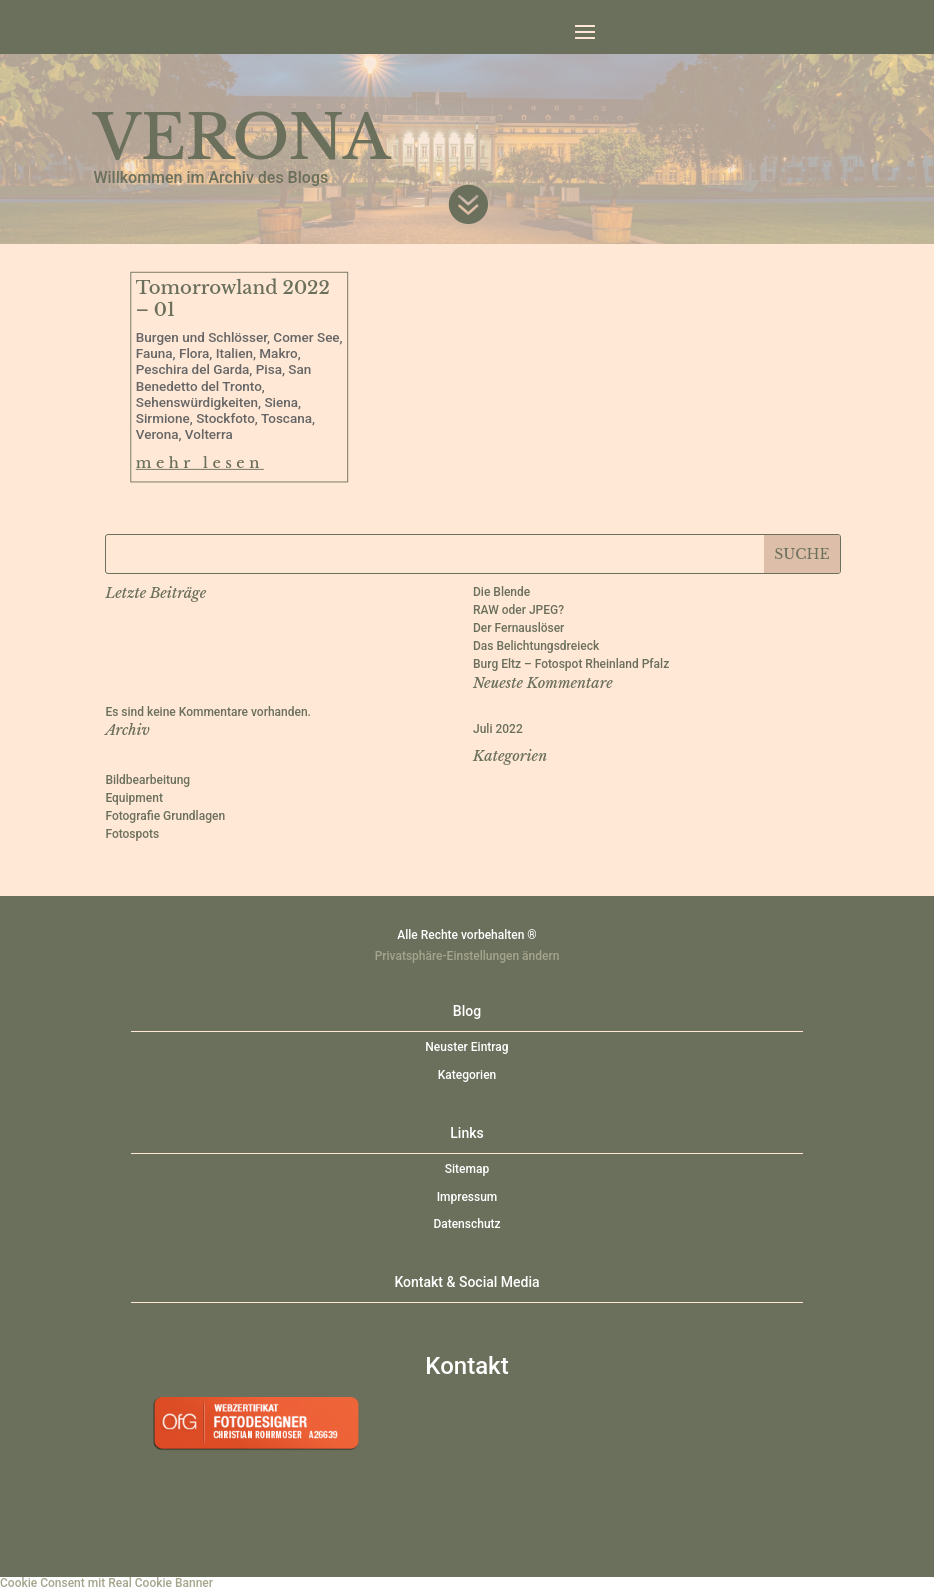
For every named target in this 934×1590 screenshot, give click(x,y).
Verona (157, 435)
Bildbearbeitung (147, 780)
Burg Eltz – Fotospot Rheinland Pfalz (571, 664)
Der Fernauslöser (518, 628)
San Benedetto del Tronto (224, 378)
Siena (282, 403)
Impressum (467, 1197)
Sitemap (467, 1169)
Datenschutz (466, 1224)
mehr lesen (200, 463)
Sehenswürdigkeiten (197, 403)
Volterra (209, 435)
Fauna (154, 354)
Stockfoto (226, 419)
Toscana (286, 419)
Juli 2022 (498, 729)
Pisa (269, 370)
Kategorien (467, 1075)
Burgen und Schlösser (201, 338)
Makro (279, 354)
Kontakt (466, 1366)
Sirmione (163, 419)
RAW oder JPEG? (518, 610)
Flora (194, 354)
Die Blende (501, 592)
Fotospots (132, 834)
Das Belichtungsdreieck (536, 646)
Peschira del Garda (193, 370)
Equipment (134, 798)
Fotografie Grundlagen (165, 816)
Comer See (307, 338)
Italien (234, 354)
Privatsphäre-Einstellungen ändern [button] (467, 956)
